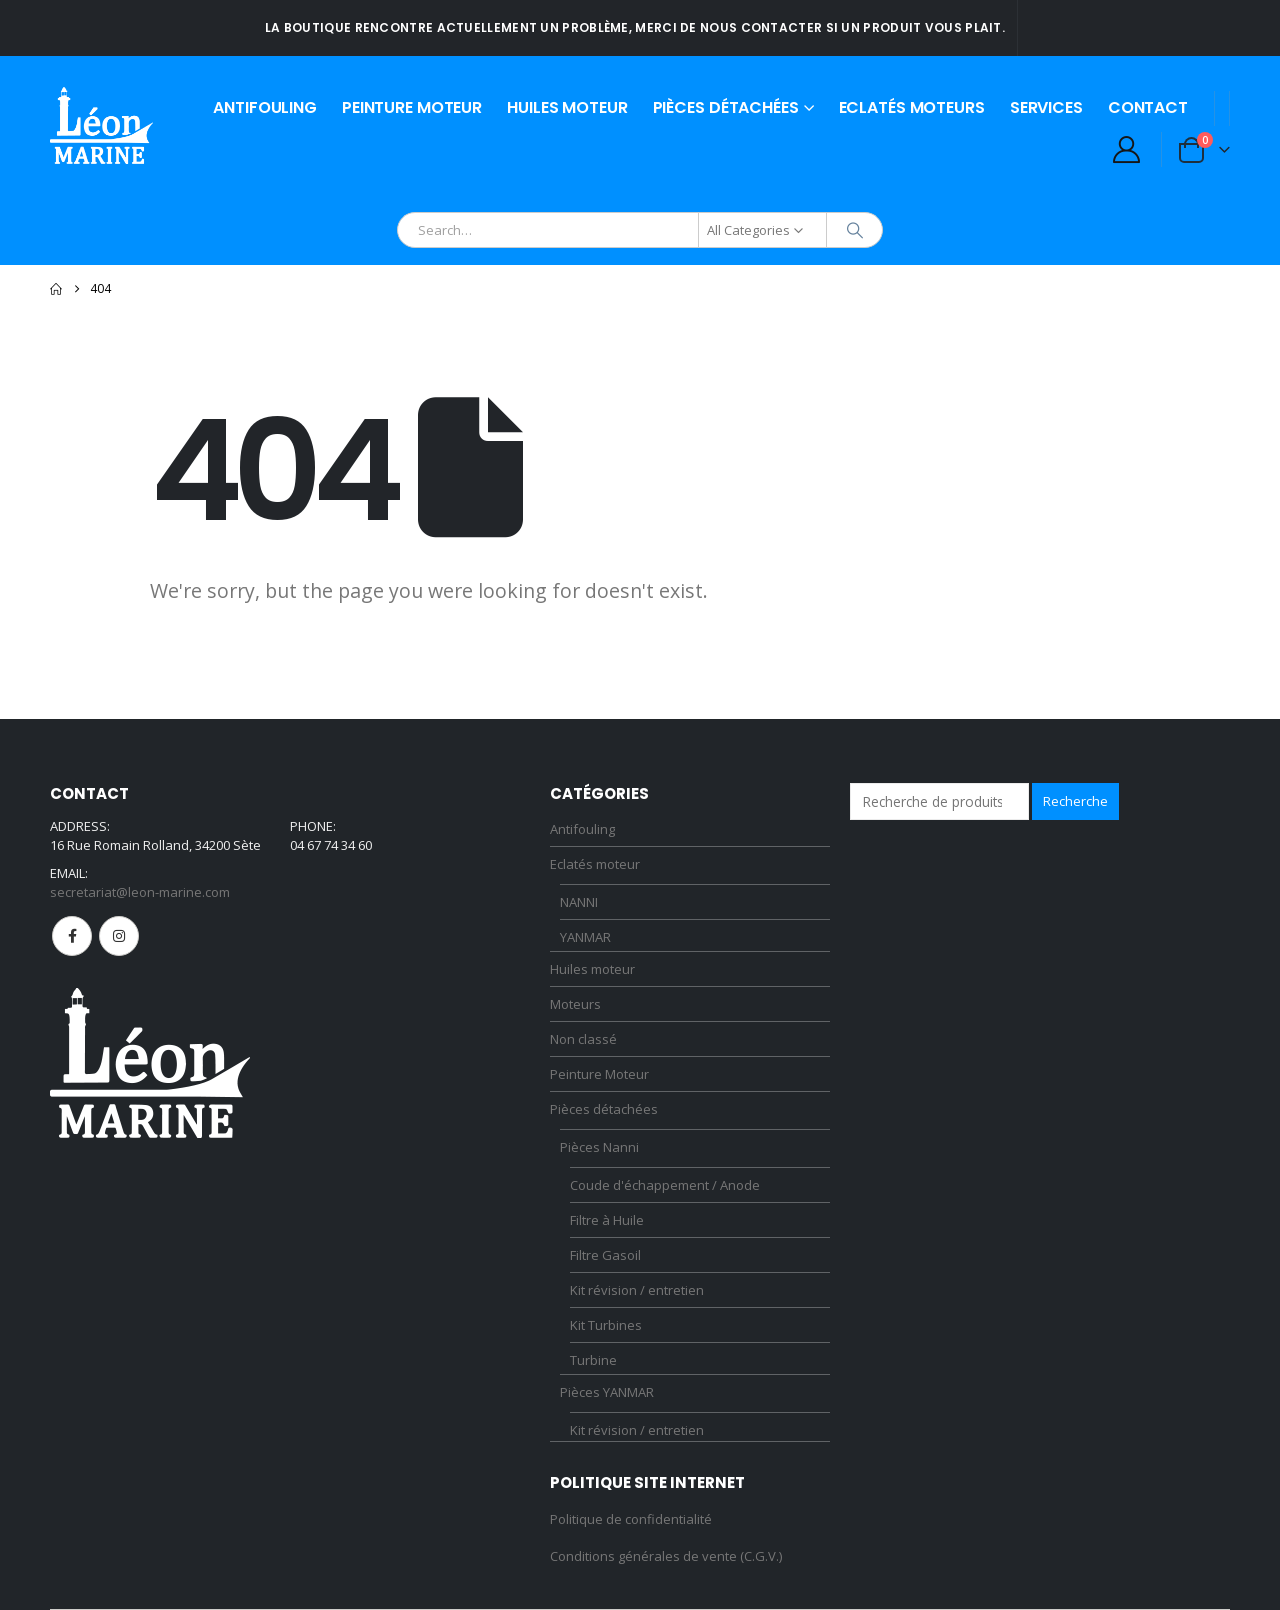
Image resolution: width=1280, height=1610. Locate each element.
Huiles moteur (567, 107)
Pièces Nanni (599, 1147)
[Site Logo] (101, 125)
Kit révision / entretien (637, 1290)
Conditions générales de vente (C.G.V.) (666, 1556)
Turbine (593, 1360)
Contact (1148, 107)
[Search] (855, 230)
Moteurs (575, 1004)
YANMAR (585, 937)
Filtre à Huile (607, 1220)
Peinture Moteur (412, 107)
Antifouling (265, 107)
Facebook (72, 936)
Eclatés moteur (595, 864)
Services (1046, 107)
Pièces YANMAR (607, 1392)
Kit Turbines (606, 1325)
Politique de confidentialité (631, 1519)
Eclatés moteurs (912, 107)
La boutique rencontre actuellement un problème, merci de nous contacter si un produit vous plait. (635, 27)
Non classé (583, 1039)
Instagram (119, 936)
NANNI (579, 902)
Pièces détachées (726, 107)
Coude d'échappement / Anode (665, 1185)
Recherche (1075, 801)
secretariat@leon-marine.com (140, 892)
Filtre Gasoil (605, 1255)
